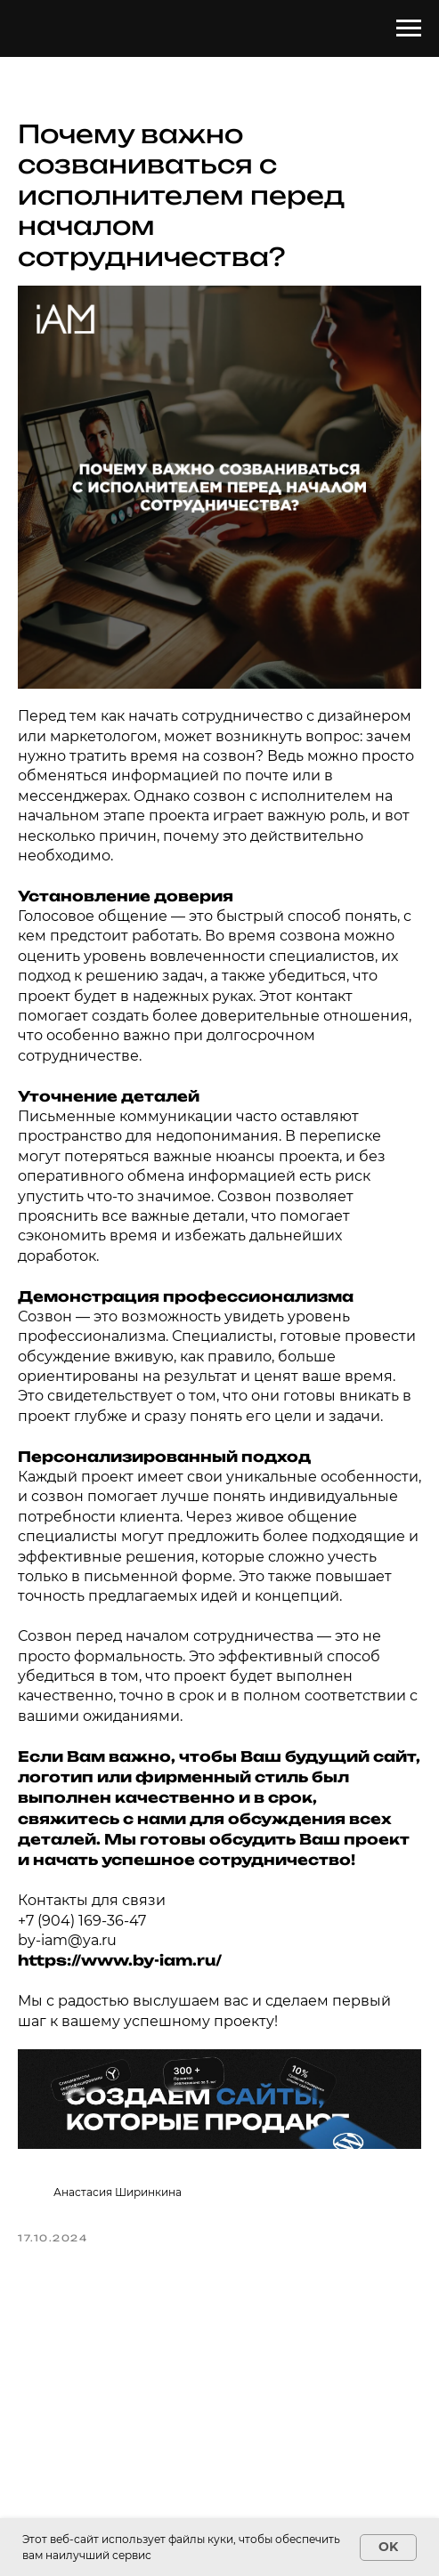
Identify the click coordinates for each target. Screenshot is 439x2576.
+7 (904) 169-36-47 (82, 1920)
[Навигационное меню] (408, 28)
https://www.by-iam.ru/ (120, 1960)
